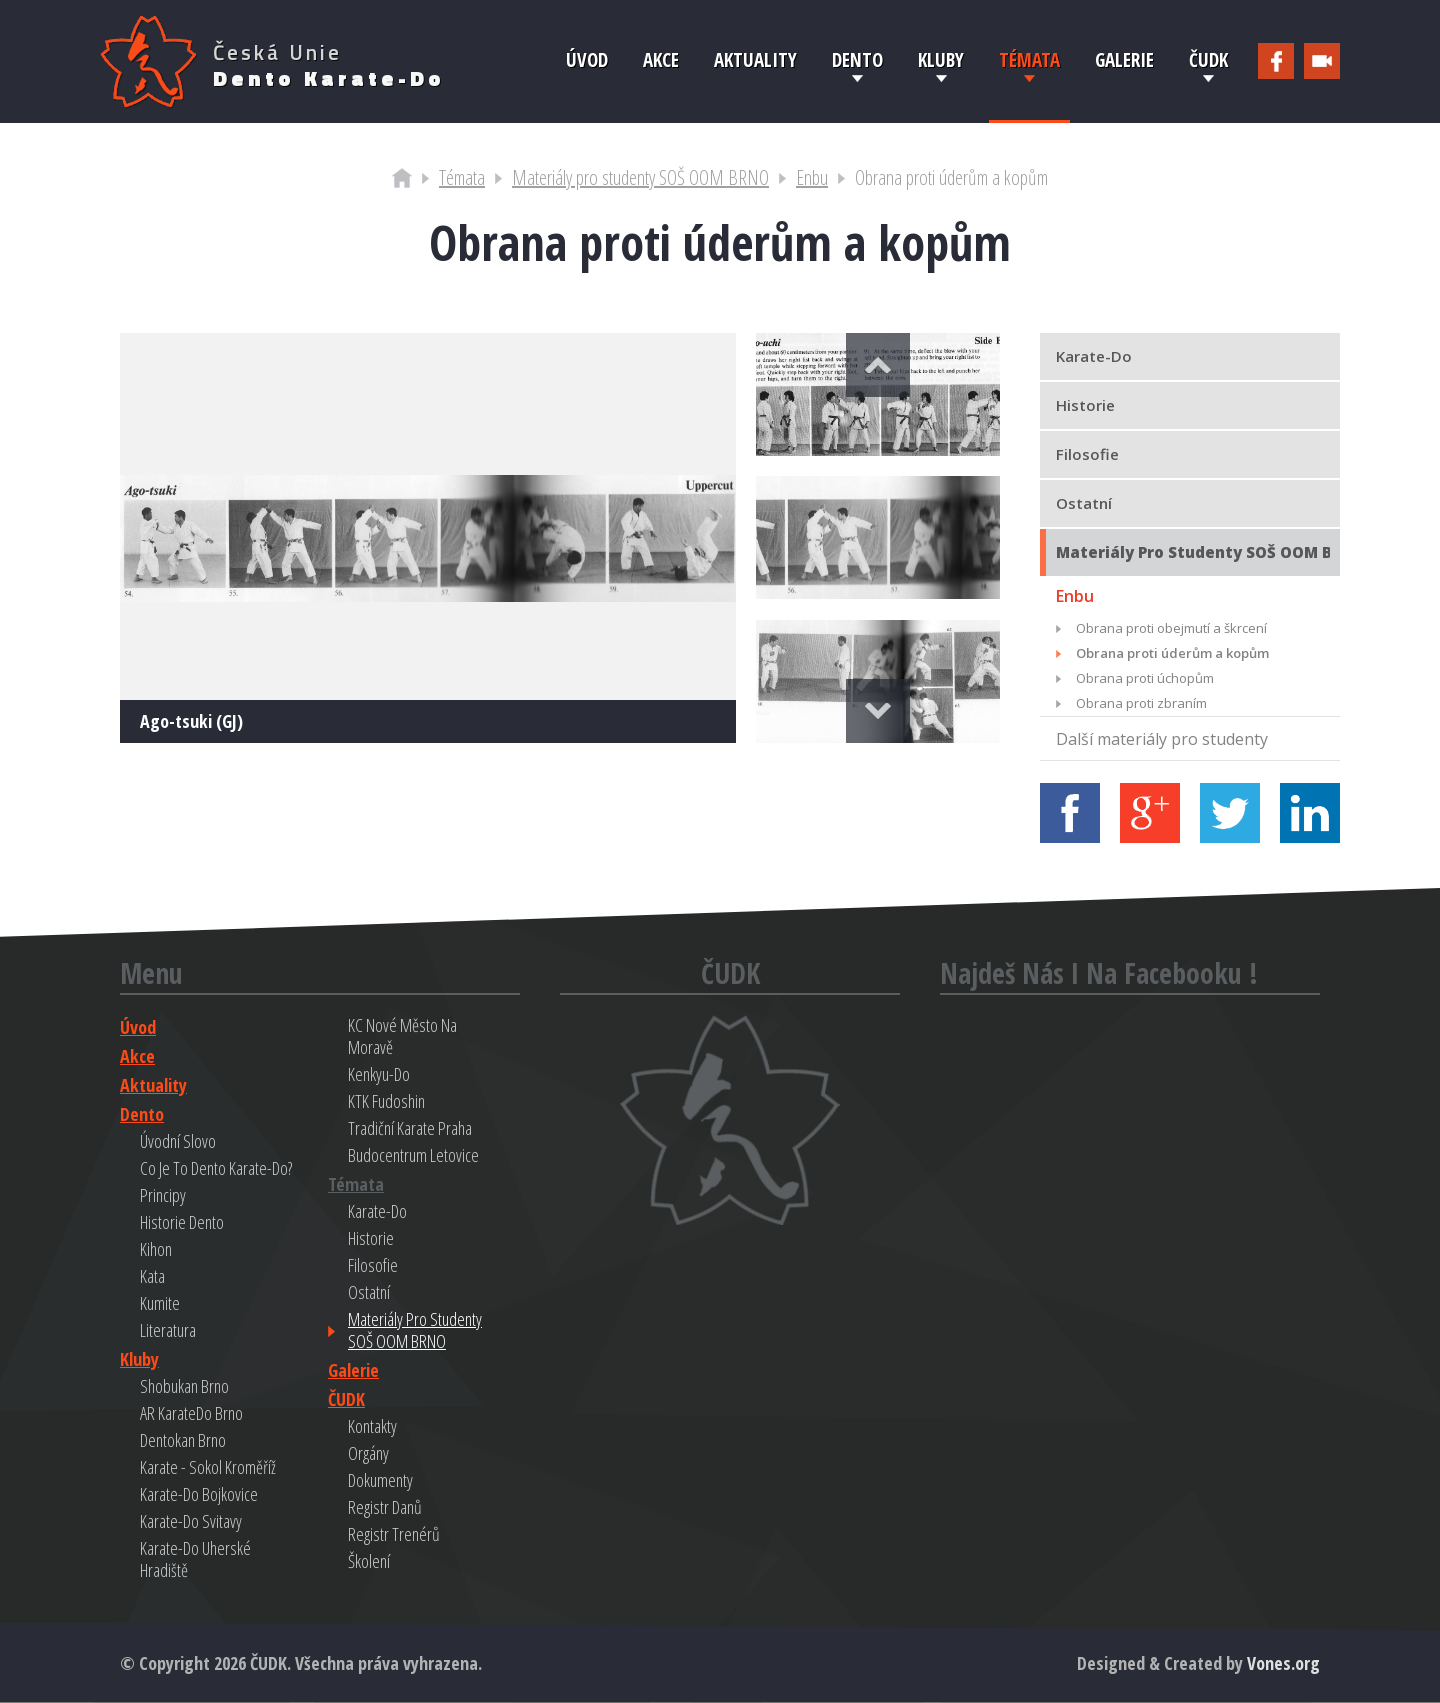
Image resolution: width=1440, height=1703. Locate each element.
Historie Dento (182, 1222)
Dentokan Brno (183, 1440)
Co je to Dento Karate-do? (216, 1168)
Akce (661, 60)
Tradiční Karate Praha (410, 1128)
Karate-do (377, 1211)
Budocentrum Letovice (413, 1155)
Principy (163, 1195)
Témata (1029, 60)
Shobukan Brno (184, 1386)
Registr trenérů (394, 1534)
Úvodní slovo (178, 1141)
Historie (371, 1238)
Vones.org (1283, 1663)
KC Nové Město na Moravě (402, 1036)
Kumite (160, 1303)
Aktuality (755, 60)
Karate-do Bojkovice (199, 1494)
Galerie (1124, 60)
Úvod (587, 60)
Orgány (368, 1453)
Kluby (941, 60)
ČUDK (1208, 60)
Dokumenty (380, 1480)
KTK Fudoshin (386, 1101)
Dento (857, 60)
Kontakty (372, 1426)
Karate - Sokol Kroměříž (208, 1467)
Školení (369, 1561)
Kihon (156, 1249)
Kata (152, 1276)
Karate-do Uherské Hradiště (195, 1559)
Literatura (168, 1330)
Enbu (812, 177)
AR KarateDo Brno (191, 1413)
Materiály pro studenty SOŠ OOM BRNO (640, 177)
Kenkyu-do (379, 1074)
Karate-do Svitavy (191, 1521)
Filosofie (373, 1265)
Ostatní (369, 1292)
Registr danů (385, 1507)
